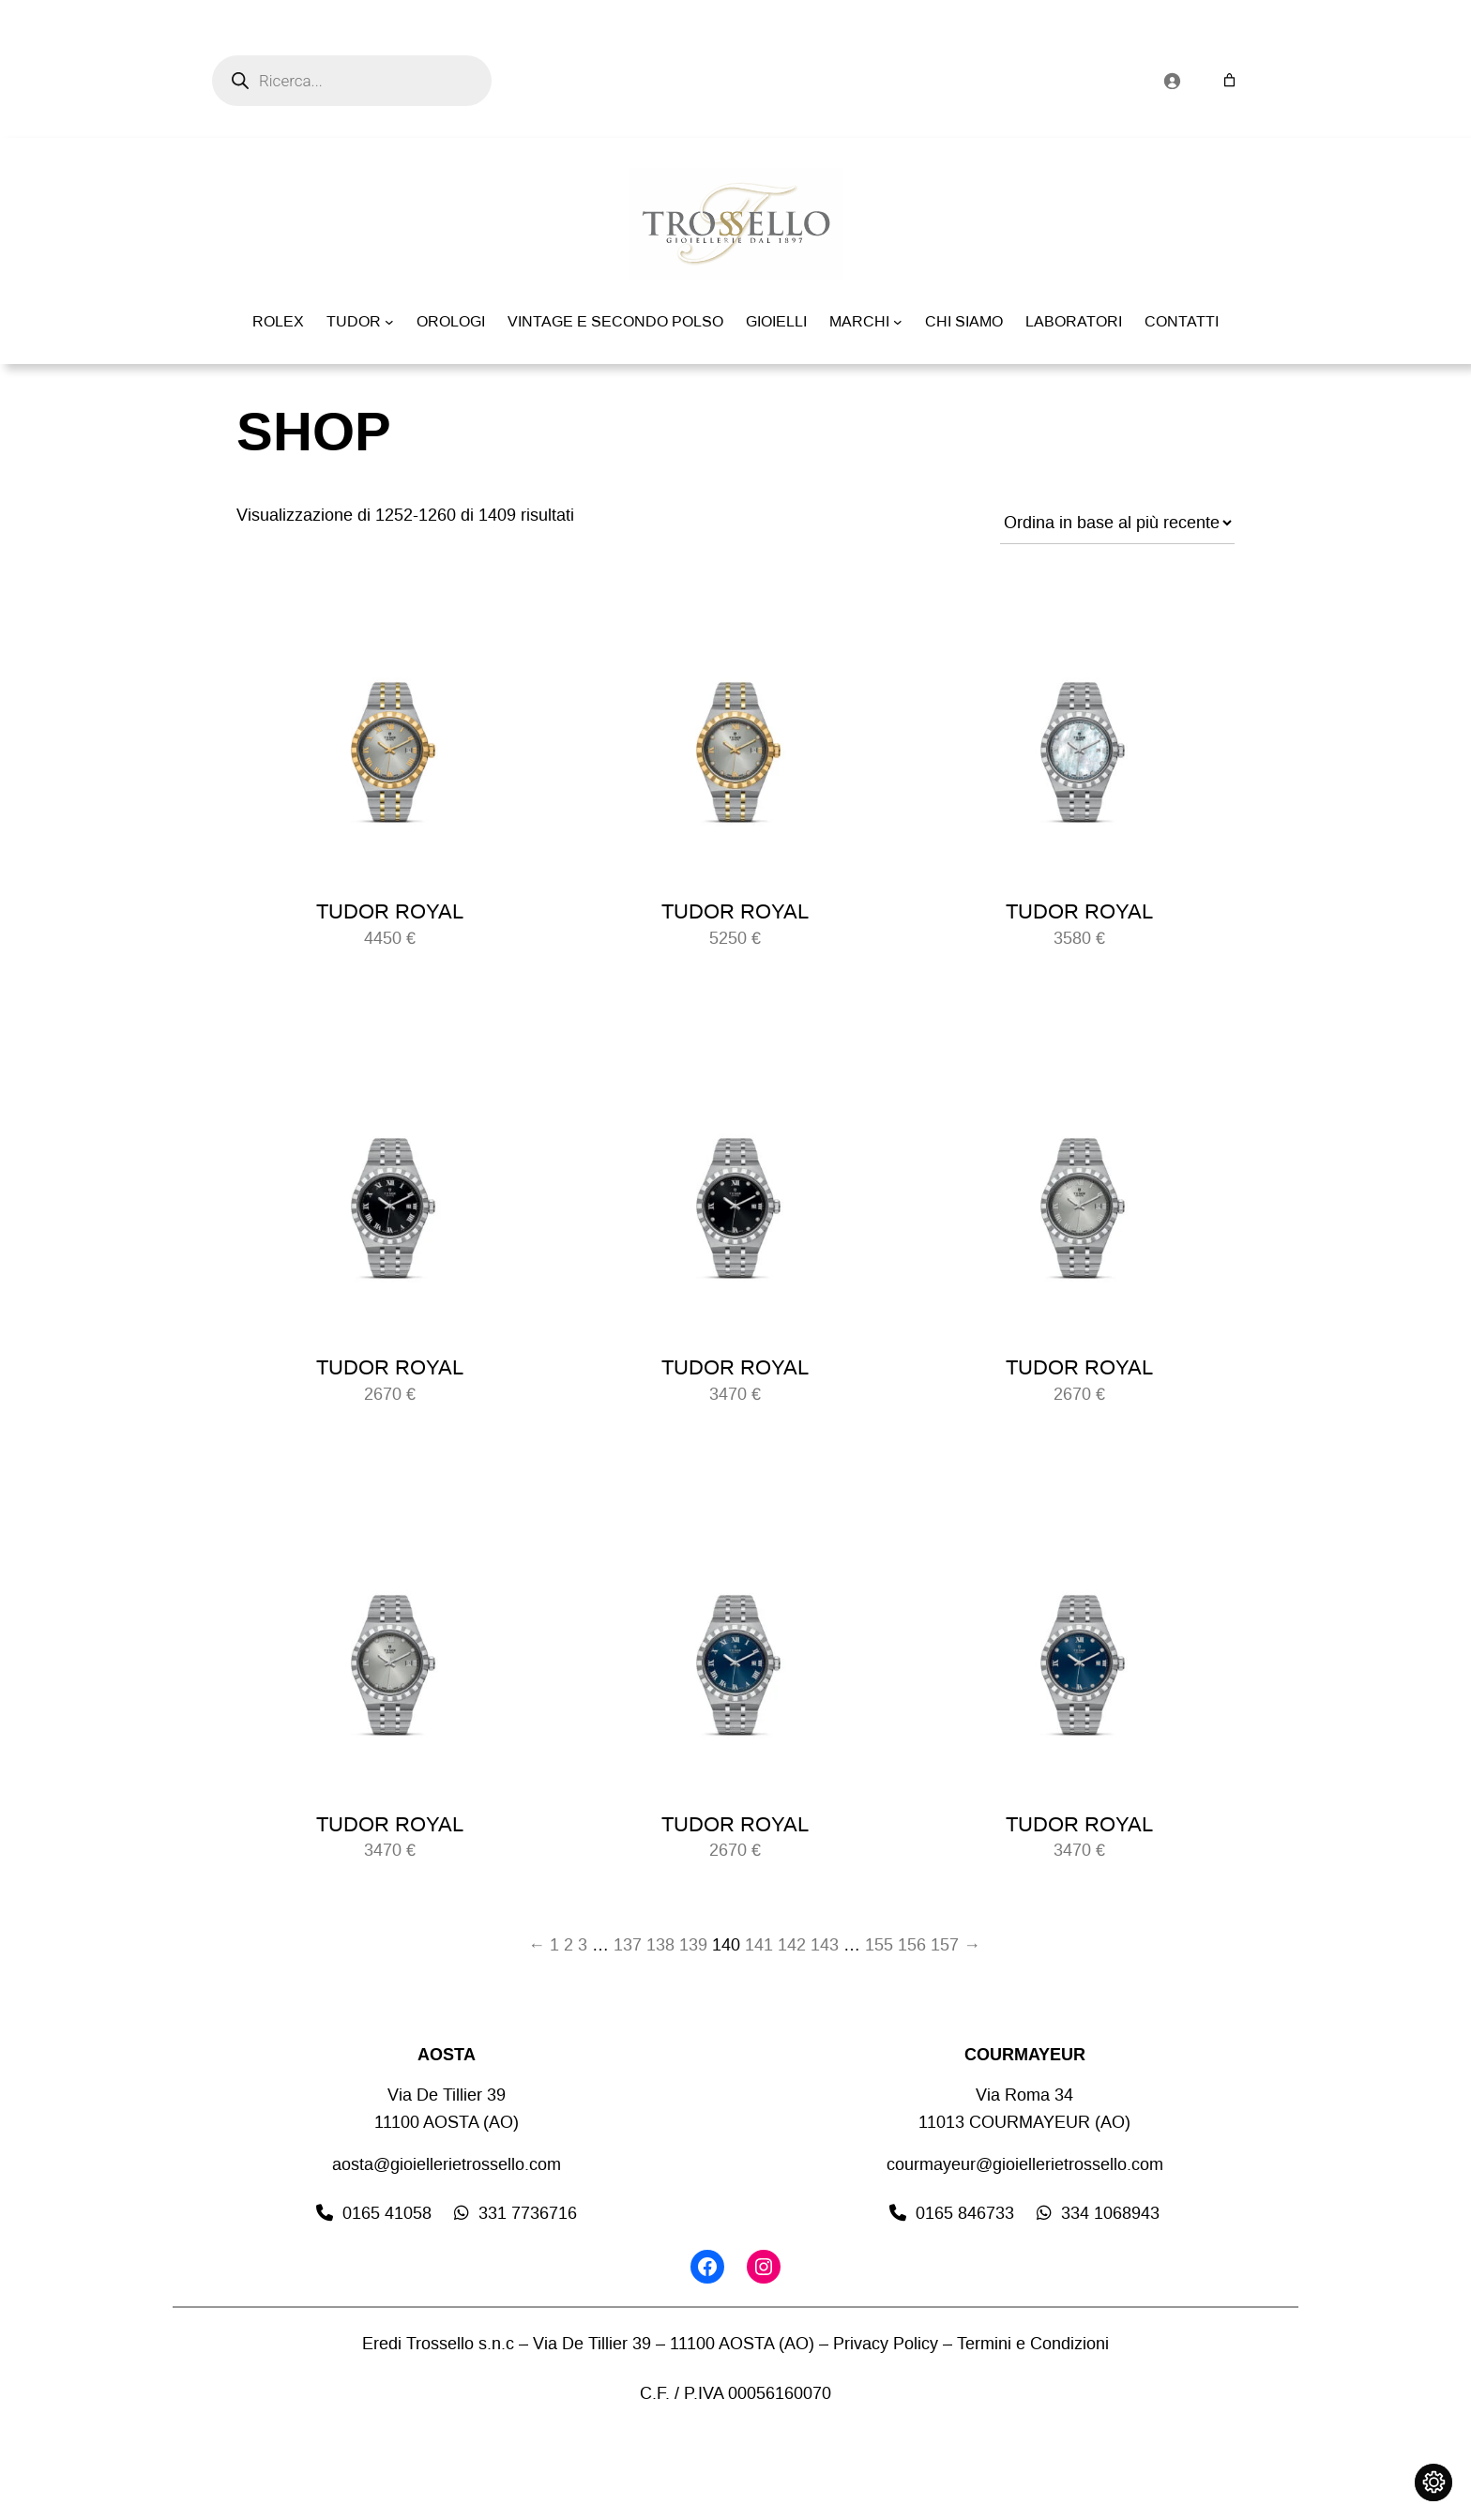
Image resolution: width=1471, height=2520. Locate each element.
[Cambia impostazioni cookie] (1433, 2482)
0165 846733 (965, 2213)
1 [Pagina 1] (554, 1945)
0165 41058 (387, 2213)
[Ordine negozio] (1117, 523)
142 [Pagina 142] (792, 1945)
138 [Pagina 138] (660, 1945)
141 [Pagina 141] (759, 1945)
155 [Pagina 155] (879, 1945)
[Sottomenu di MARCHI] (897, 321)
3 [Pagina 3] (582, 1945)
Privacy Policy (885, 2343)
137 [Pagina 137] (628, 1945)
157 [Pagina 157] (945, 1945)
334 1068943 (1110, 2213)
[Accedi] (1171, 80)
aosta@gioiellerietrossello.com (446, 2164)
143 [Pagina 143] (825, 1945)
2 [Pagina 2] (568, 1945)
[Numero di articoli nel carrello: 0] (1229, 80)
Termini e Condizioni (1033, 2343)
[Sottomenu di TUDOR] (389, 321)
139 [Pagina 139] (693, 1945)
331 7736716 (527, 2213)
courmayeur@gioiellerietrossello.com (1025, 2164)
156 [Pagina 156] (912, 1945)
